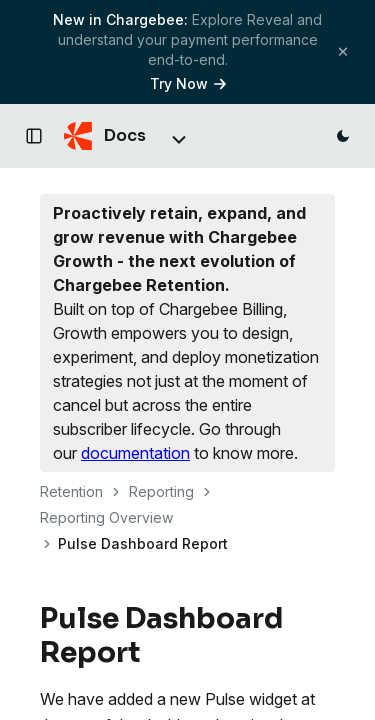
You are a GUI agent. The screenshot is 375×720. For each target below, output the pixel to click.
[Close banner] (343, 51)
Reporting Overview (106, 517)
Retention (71, 491)
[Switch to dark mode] (343, 136)
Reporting (161, 491)
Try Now (188, 83)
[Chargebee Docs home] (105, 136)
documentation (135, 453)
